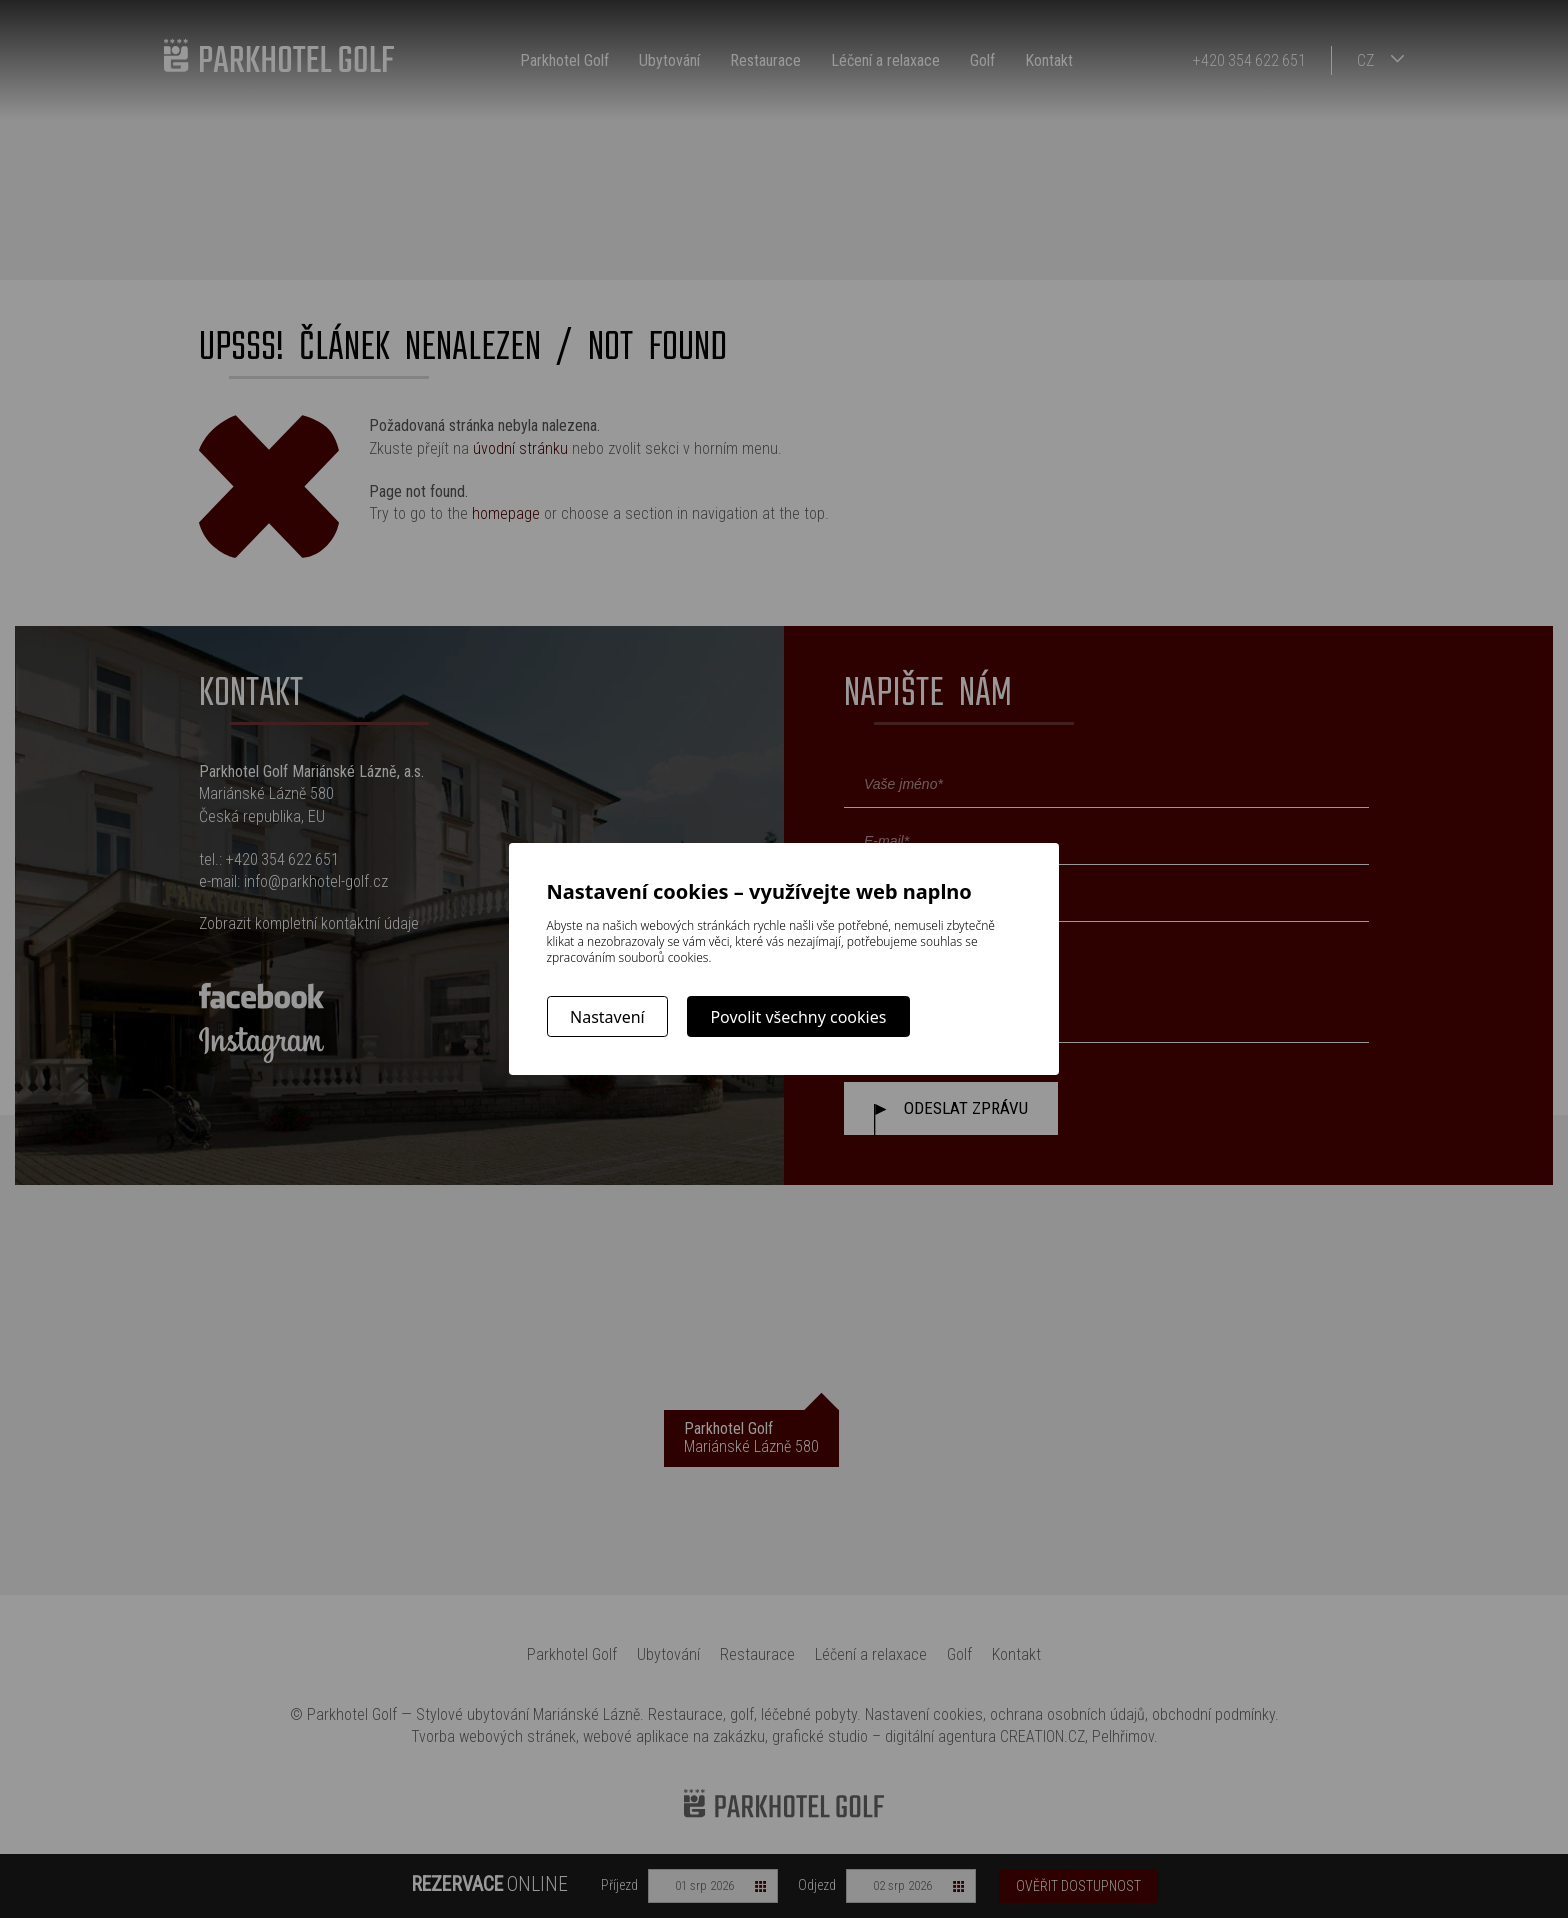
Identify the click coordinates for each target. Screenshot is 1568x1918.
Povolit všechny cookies (798, 1017)
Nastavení (607, 1017)
